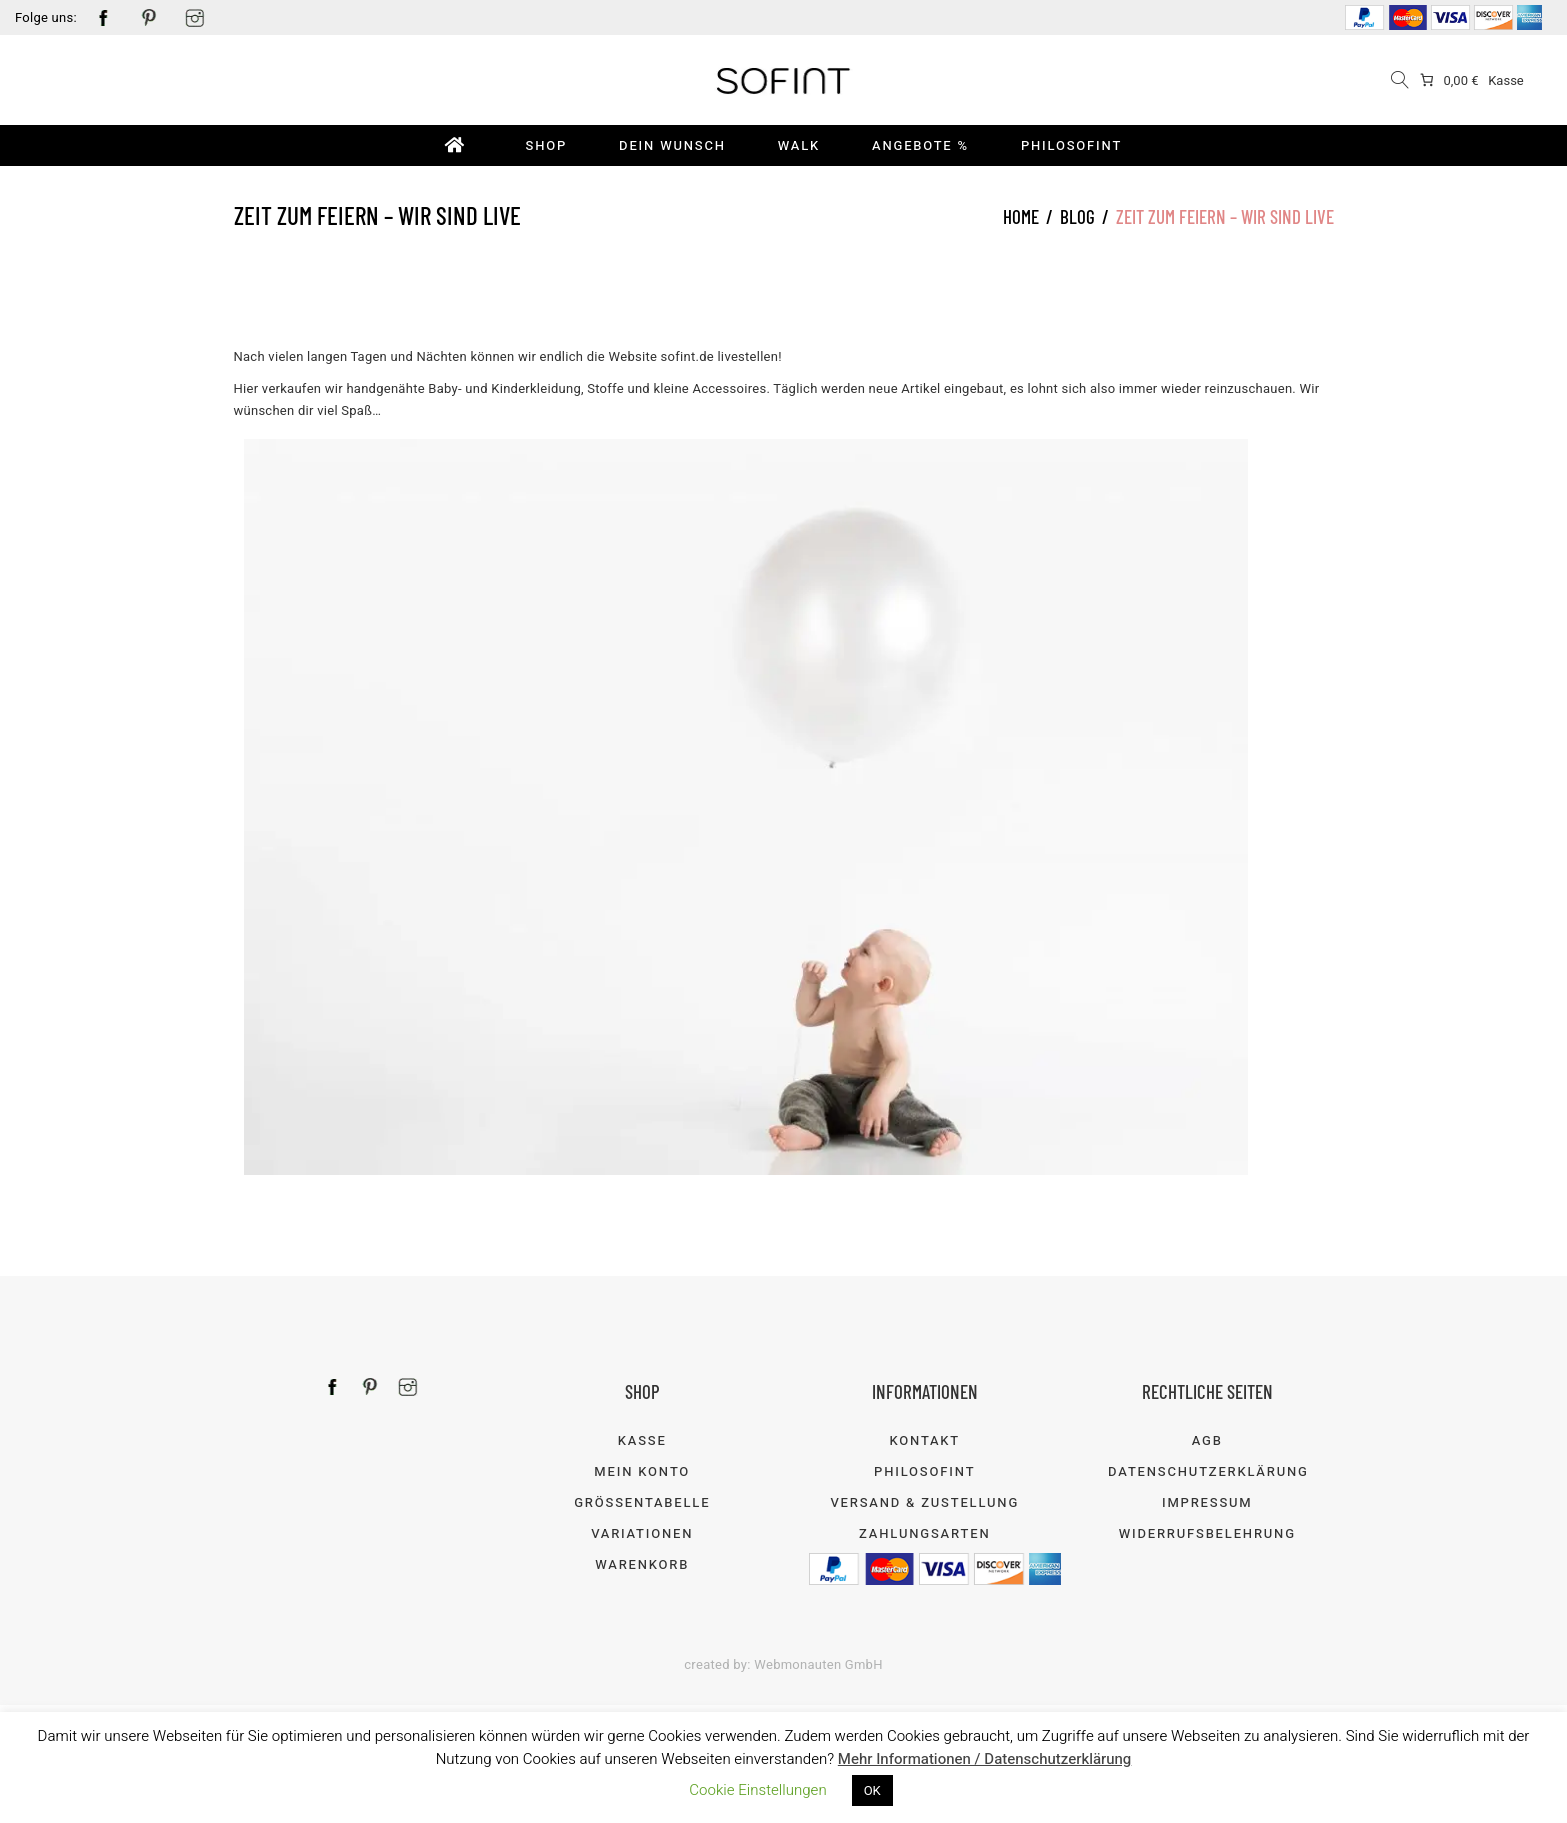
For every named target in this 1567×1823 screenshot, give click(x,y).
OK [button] (872, 1790)
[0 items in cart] (1448, 80)
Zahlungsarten (924, 1533)
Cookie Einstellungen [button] (757, 1790)
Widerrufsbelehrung (1207, 1533)
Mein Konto (642, 1471)
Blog (1077, 216)
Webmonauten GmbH (818, 1664)
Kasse (1506, 80)
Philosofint (924, 1471)
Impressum (1207, 1502)
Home (1021, 216)
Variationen (642, 1533)
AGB (1207, 1440)
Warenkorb (642, 1564)
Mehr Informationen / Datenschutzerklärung (985, 1759)
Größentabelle (642, 1502)
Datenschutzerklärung (1208, 1471)
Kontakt (924, 1440)
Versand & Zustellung (924, 1502)
